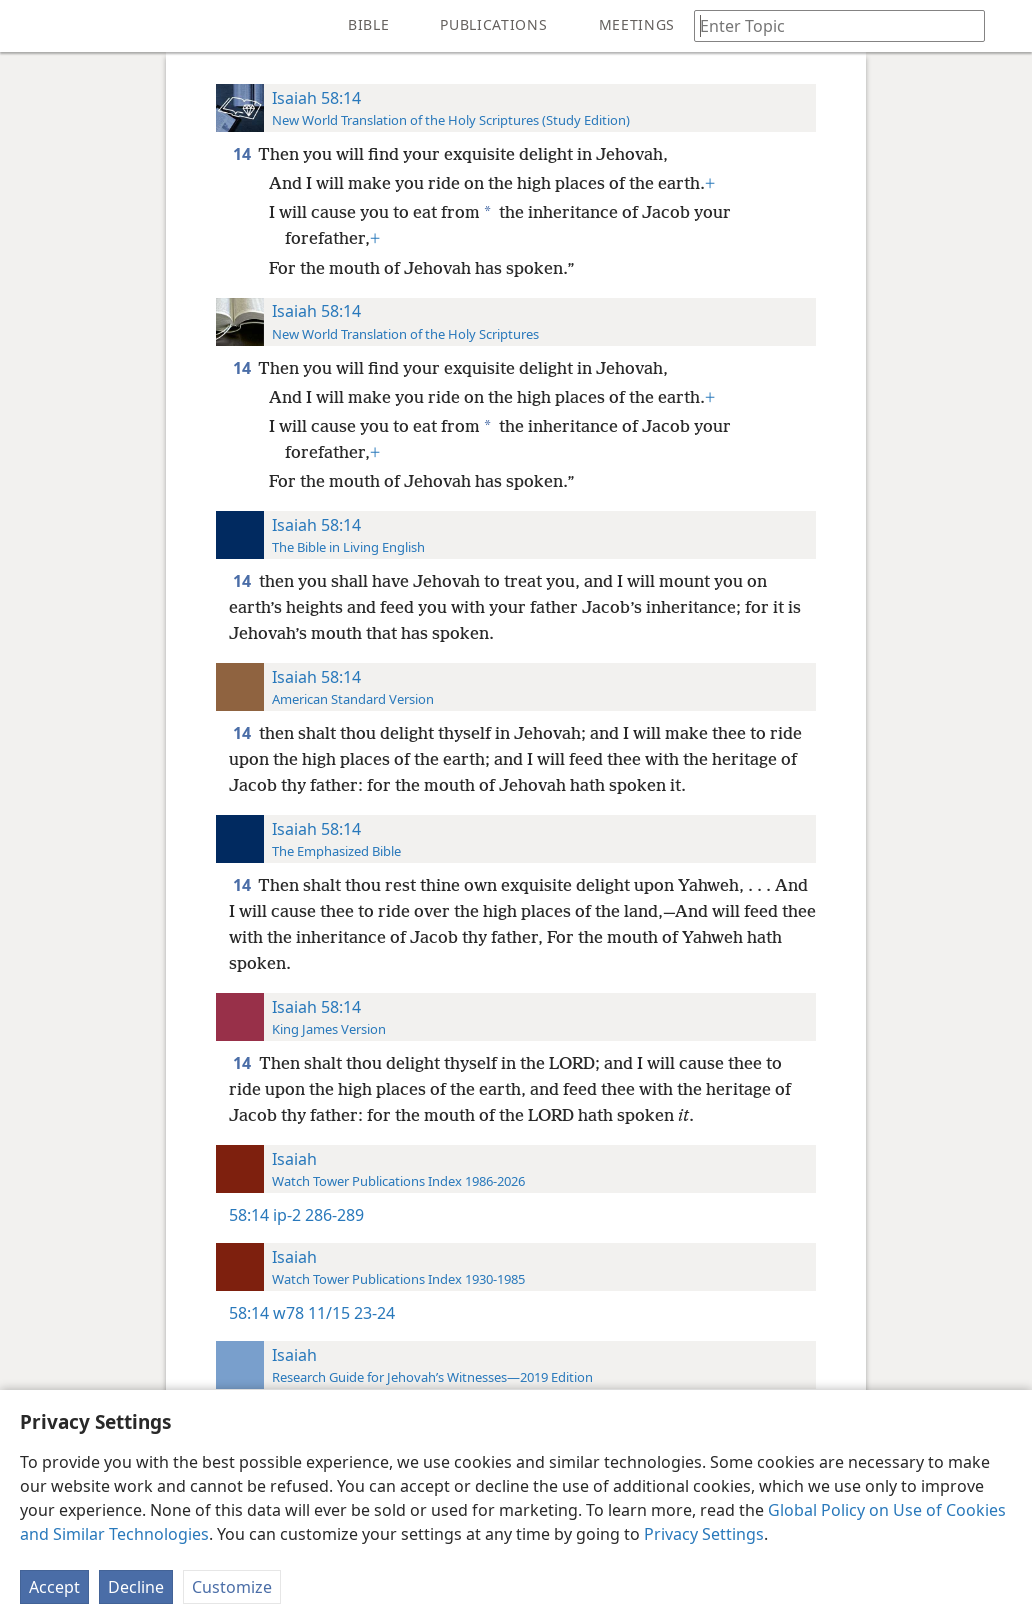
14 (243, 154)
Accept (54, 1587)
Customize (232, 1587)
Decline (136, 1587)
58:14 (249, 1215)
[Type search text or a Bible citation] (830, 25)
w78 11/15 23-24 (334, 1313)
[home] (30, 26)
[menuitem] (30, 26)
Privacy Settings (704, 1534)
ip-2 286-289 (318, 1215)
